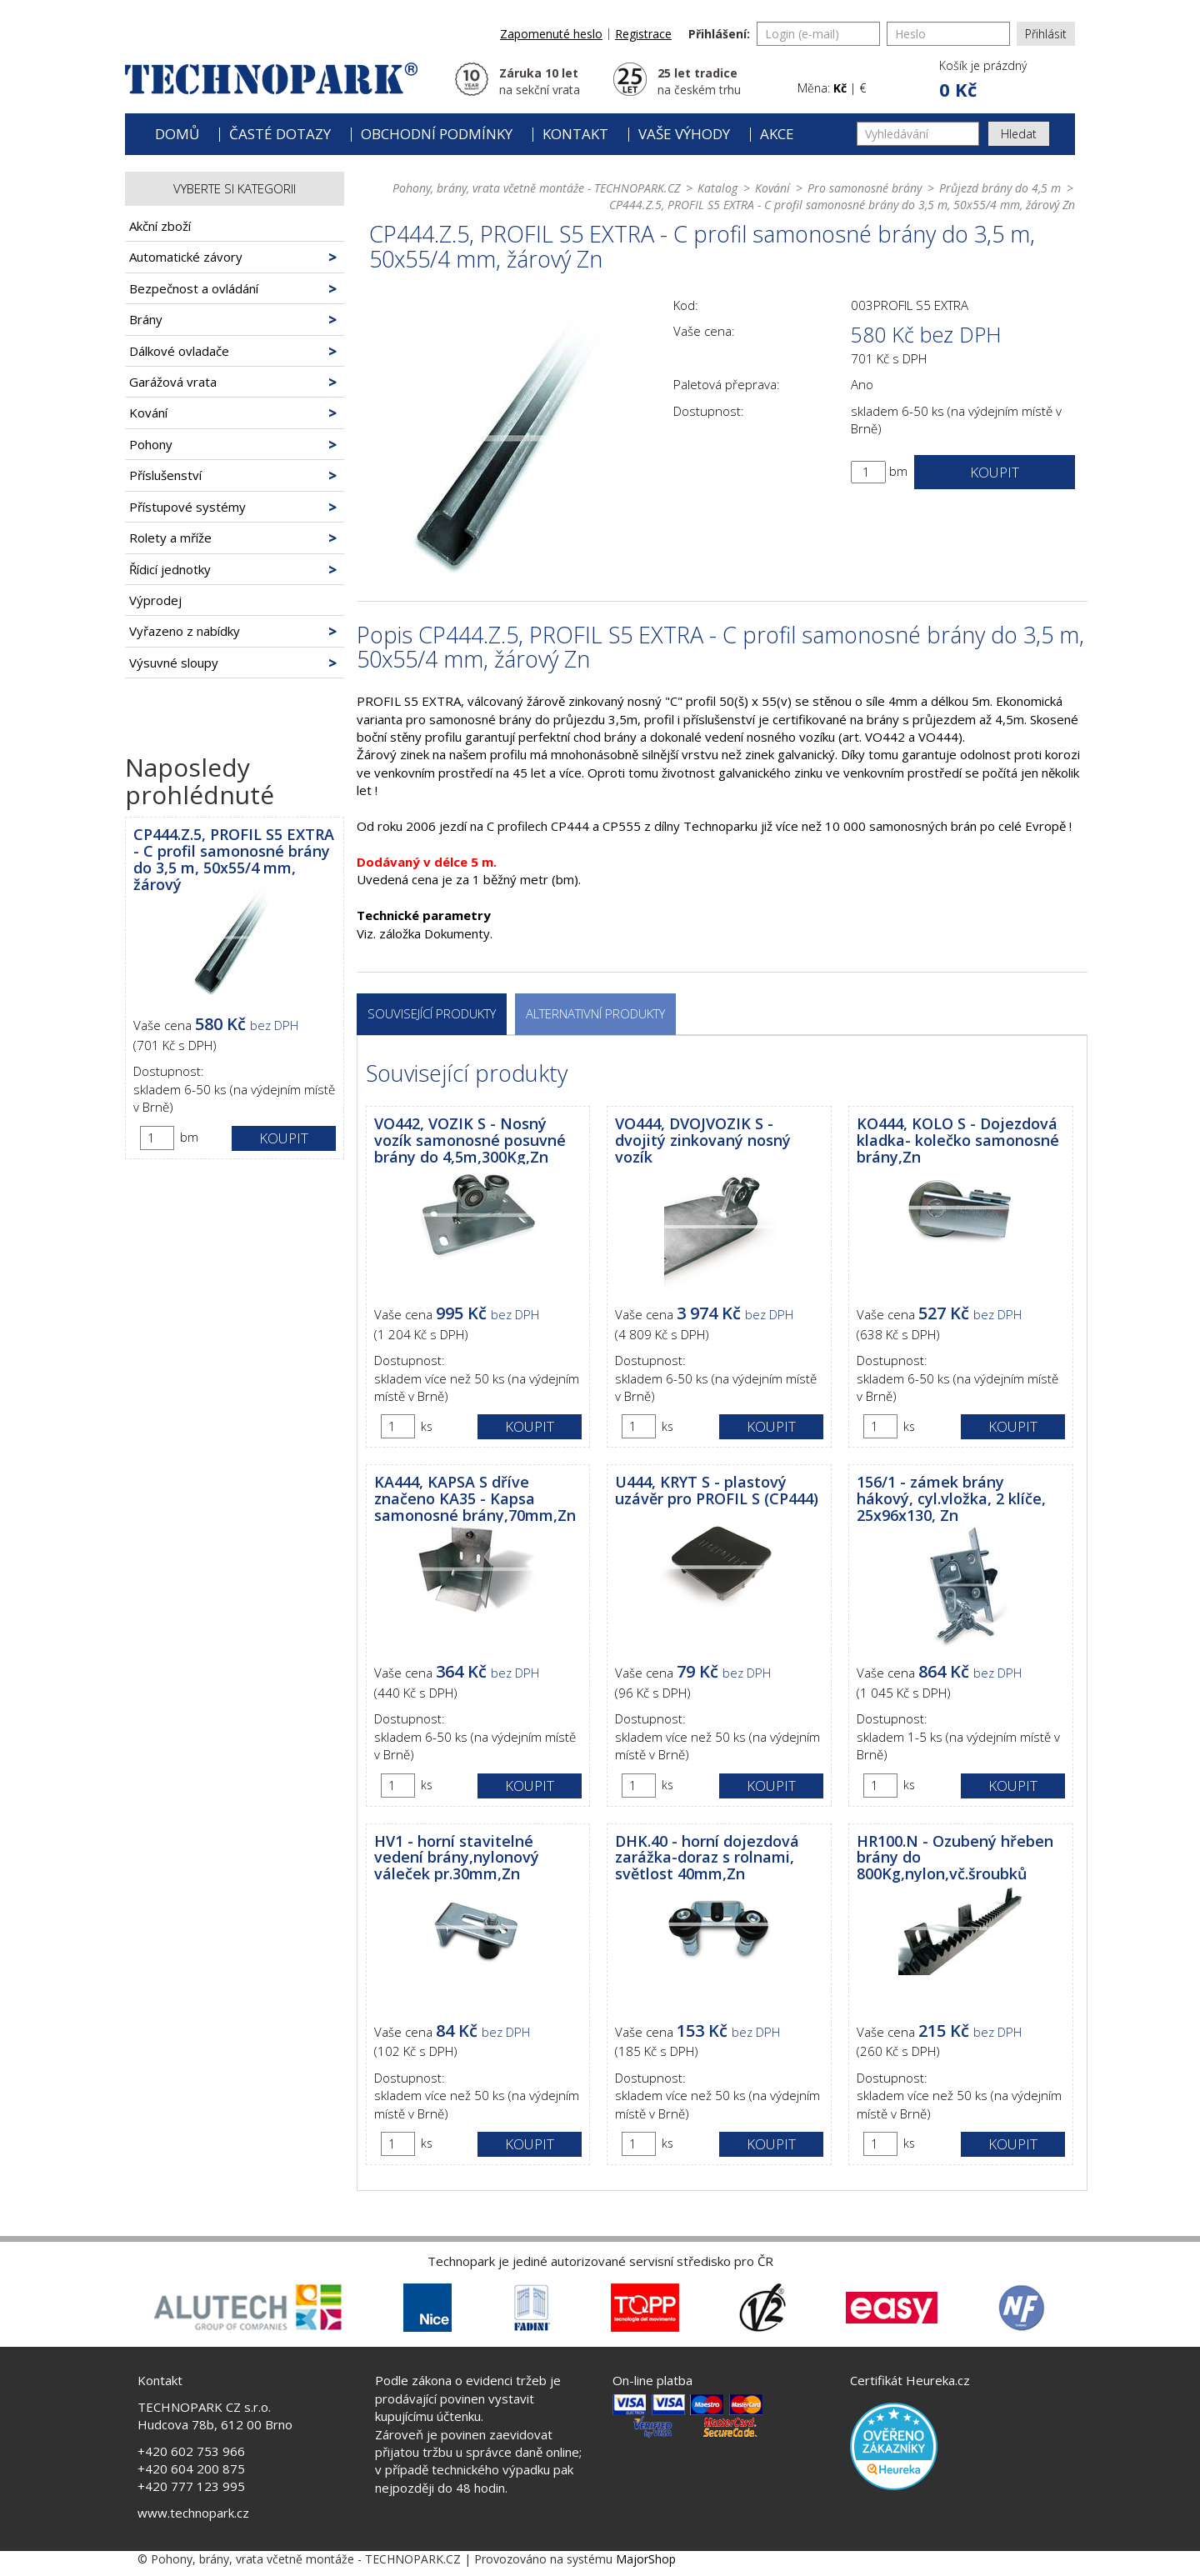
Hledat (1019, 134)
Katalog (718, 188)
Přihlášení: (719, 34)
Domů (177, 133)
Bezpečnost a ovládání (193, 288)
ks (426, 1426)
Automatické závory (185, 256)
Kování (148, 412)
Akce (777, 133)
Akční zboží (160, 226)
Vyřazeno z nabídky (184, 631)
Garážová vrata (173, 381)
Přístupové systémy (187, 506)
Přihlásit (1046, 34)
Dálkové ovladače (179, 351)
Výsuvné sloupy (173, 662)
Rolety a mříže (170, 537)
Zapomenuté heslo (551, 34)
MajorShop (646, 2559)
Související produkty (432, 1013)
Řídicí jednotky (170, 569)
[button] (981, 80)
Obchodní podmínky (436, 133)
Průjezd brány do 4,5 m (1000, 188)
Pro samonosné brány (865, 188)
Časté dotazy (280, 133)
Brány (145, 319)
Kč (840, 88)
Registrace (643, 34)
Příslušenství (165, 475)
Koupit (283, 1138)
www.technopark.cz (193, 2512)
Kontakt (575, 133)
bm (189, 1137)
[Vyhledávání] (918, 134)
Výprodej (155, 600)
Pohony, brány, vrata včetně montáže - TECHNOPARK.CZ (536, 188)
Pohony (150, 444)
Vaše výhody (684, 133)
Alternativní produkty (595, 1013)
